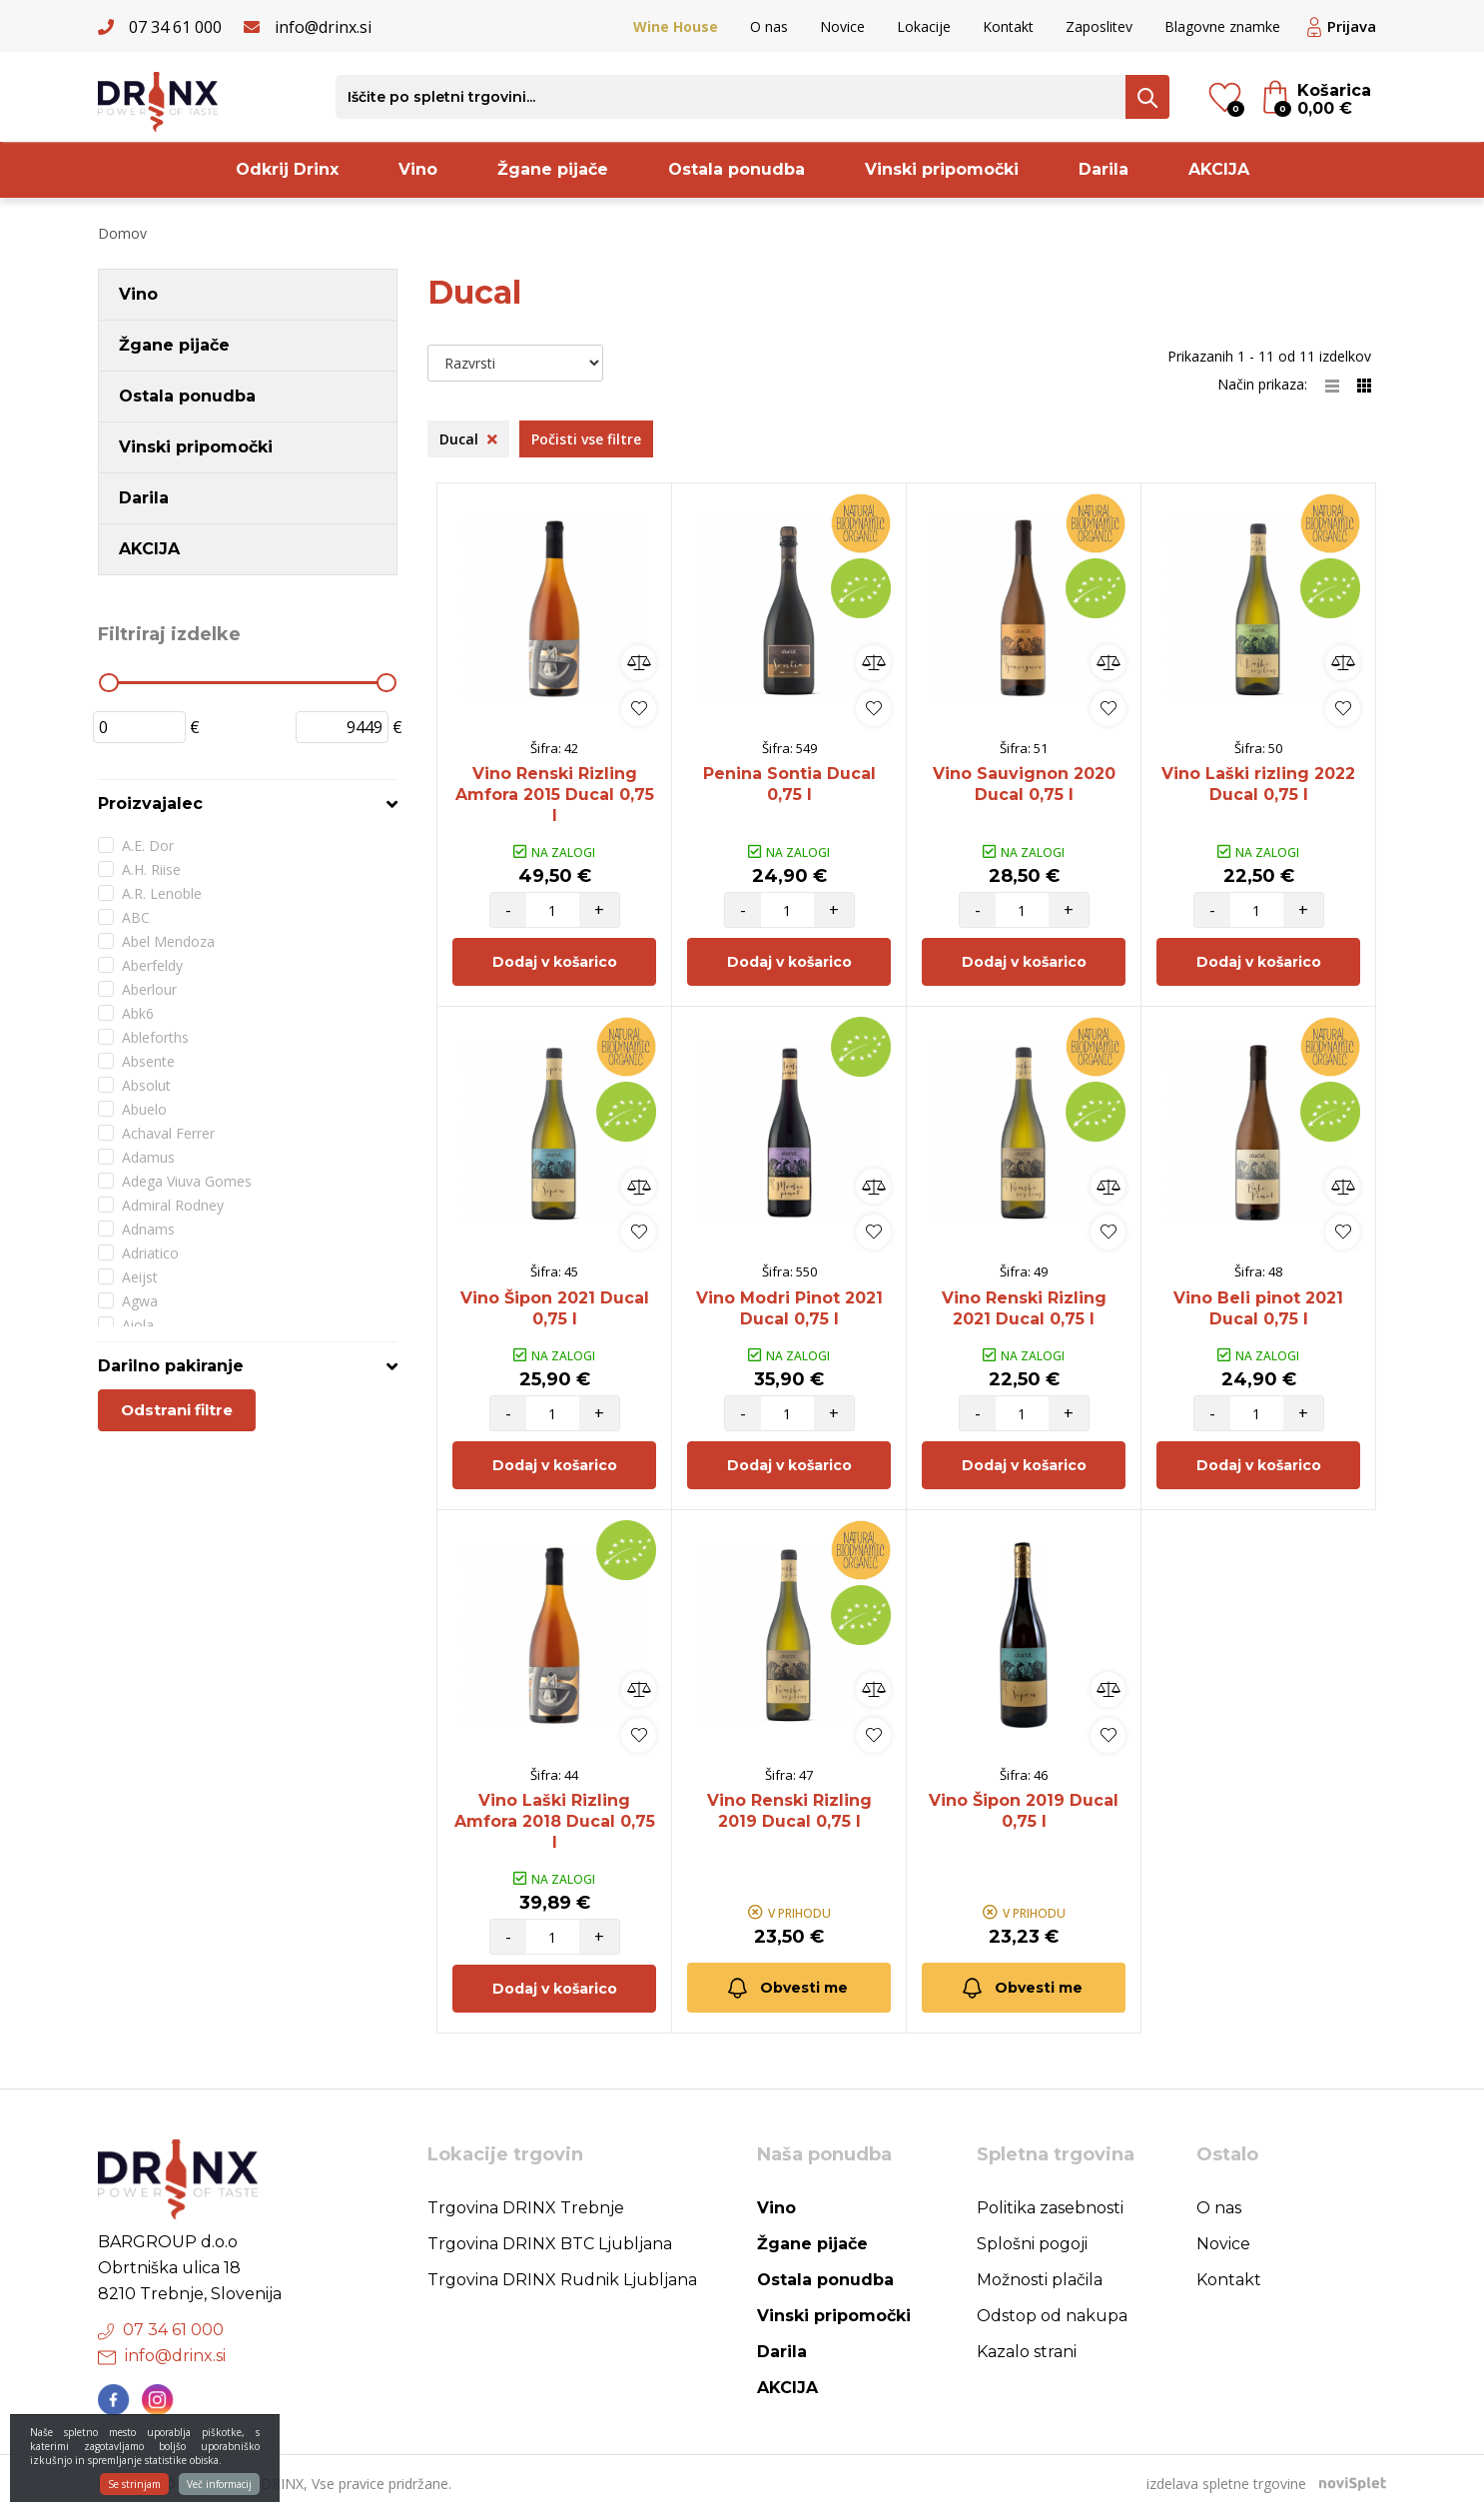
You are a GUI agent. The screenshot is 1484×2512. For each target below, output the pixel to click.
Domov (122, 233)
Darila (1103, 169)
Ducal (468, 438)
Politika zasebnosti (1050, 2207)
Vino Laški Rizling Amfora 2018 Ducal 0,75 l (554, 1821)
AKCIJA (1218, 169)
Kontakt (1008, 26)
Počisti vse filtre (586, 438)
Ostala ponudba (736, 169)
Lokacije (924, 26)
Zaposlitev (1099, 26)
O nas (769, 26)
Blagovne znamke (1222, 26)
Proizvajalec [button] (150, 803)
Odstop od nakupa (1052, 2315)
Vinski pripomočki (942, 169)
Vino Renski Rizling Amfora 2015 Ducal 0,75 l (554, 794)
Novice (842, 26)
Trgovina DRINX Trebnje (525, 2207)
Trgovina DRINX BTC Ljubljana (549, 2243)
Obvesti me (786, 1988)
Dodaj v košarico (554, 962)
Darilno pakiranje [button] (171, 1365)
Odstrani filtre (177, 1409)
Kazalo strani (1027, 2351)
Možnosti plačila (1040, 2279)
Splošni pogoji (1032, 2243)
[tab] (247, 803)
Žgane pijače (552, 169)
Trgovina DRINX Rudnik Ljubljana (562, 2279)
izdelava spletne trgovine (1226, 2483)
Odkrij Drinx (287, 169)
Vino (417, 169)
